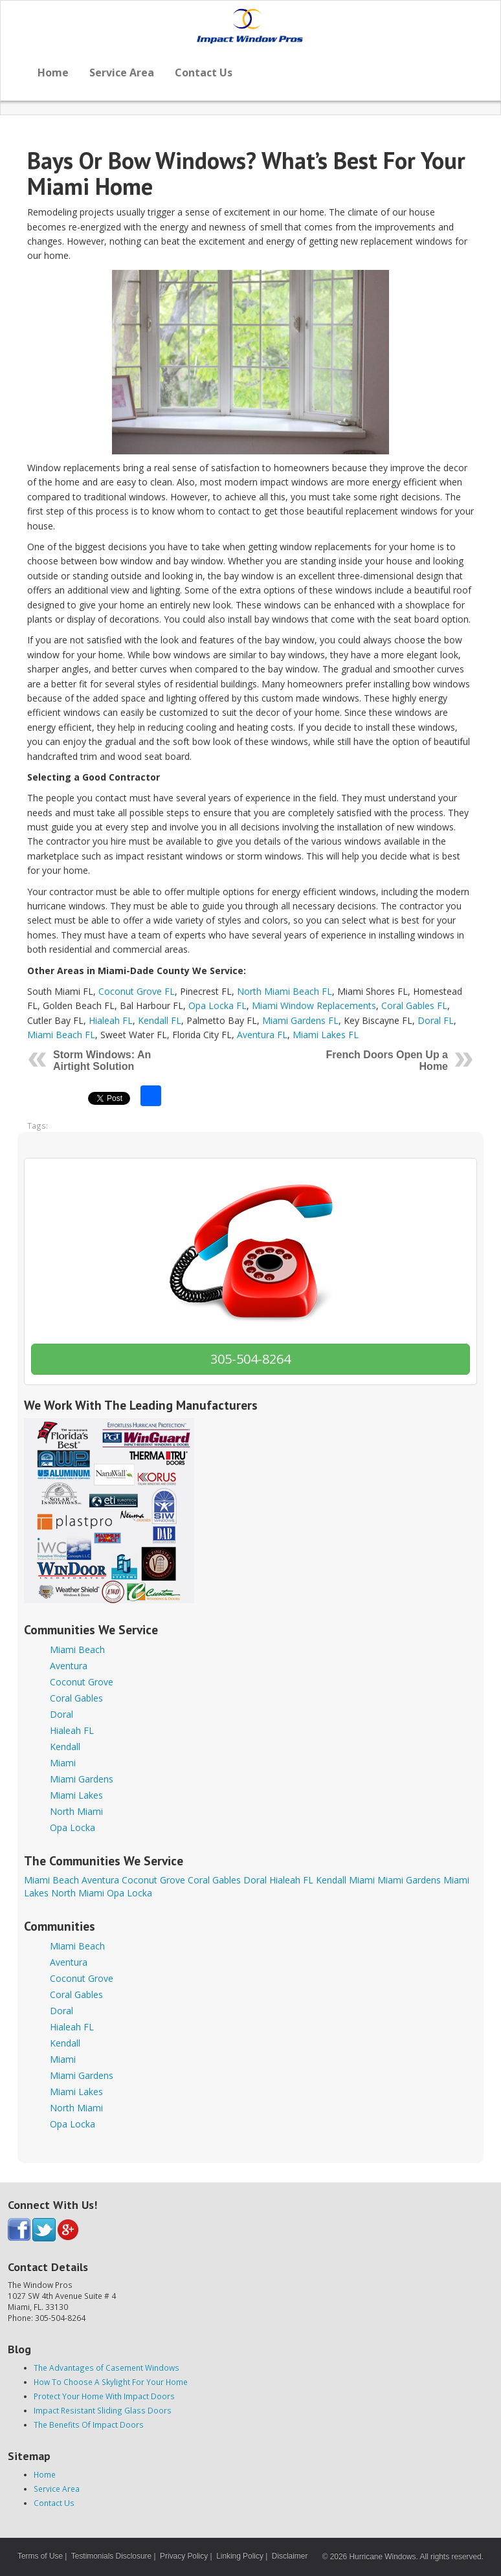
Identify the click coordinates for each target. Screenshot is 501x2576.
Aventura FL (262, 1034)
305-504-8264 (250, 1359)
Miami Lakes (76, 1795)
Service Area (121, 72)
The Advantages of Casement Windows (106, 2367)
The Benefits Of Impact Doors (89, 2424)
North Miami (76, 1811)
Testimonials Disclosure (111, 2555)
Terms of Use (40, 2555)
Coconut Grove (81, 1682)
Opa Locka (72, 1827)
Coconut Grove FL (136, 991)
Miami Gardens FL (300, 1020)
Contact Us (203, 72)
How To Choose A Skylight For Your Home (111, 2382)
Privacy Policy (184, 2555)
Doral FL (436, 1020)
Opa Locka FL (217, 1005)
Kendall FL (159, 1020)
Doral (61, 1714)
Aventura (68, 1666)
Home (53, 72)
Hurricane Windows (382, 2556)
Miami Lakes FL (326, 1034)
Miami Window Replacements (314, 1005)
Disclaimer (290, 2555)
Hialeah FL (111, 1020)
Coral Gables (76, 1698)
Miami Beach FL (61, 1034)
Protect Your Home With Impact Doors (104, 2396)
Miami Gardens (81, 1779)
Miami (63, 1763)
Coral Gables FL (414, 1005)
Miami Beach (77, 1649)
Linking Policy (239, 2555)
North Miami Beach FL (284, 991)
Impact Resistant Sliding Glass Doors (103, 2410)
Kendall (65, 1746)
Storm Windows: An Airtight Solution (102, 1060)
